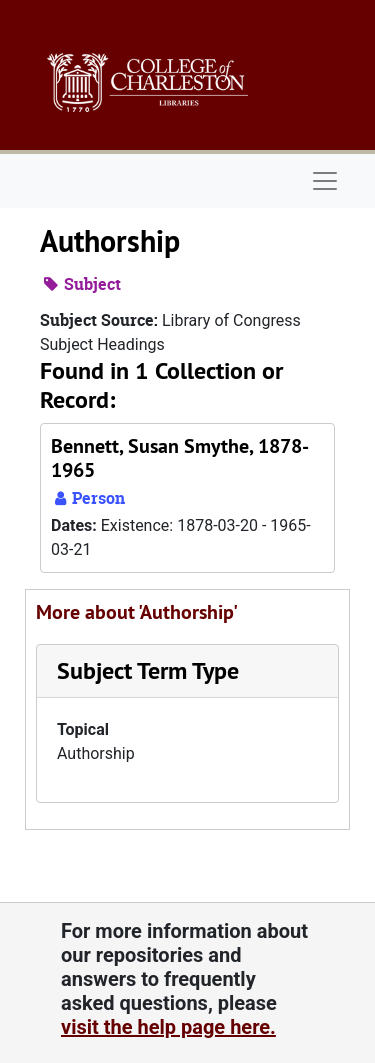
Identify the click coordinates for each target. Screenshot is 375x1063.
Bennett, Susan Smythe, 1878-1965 (180, 458)
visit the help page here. (168, 1027)
